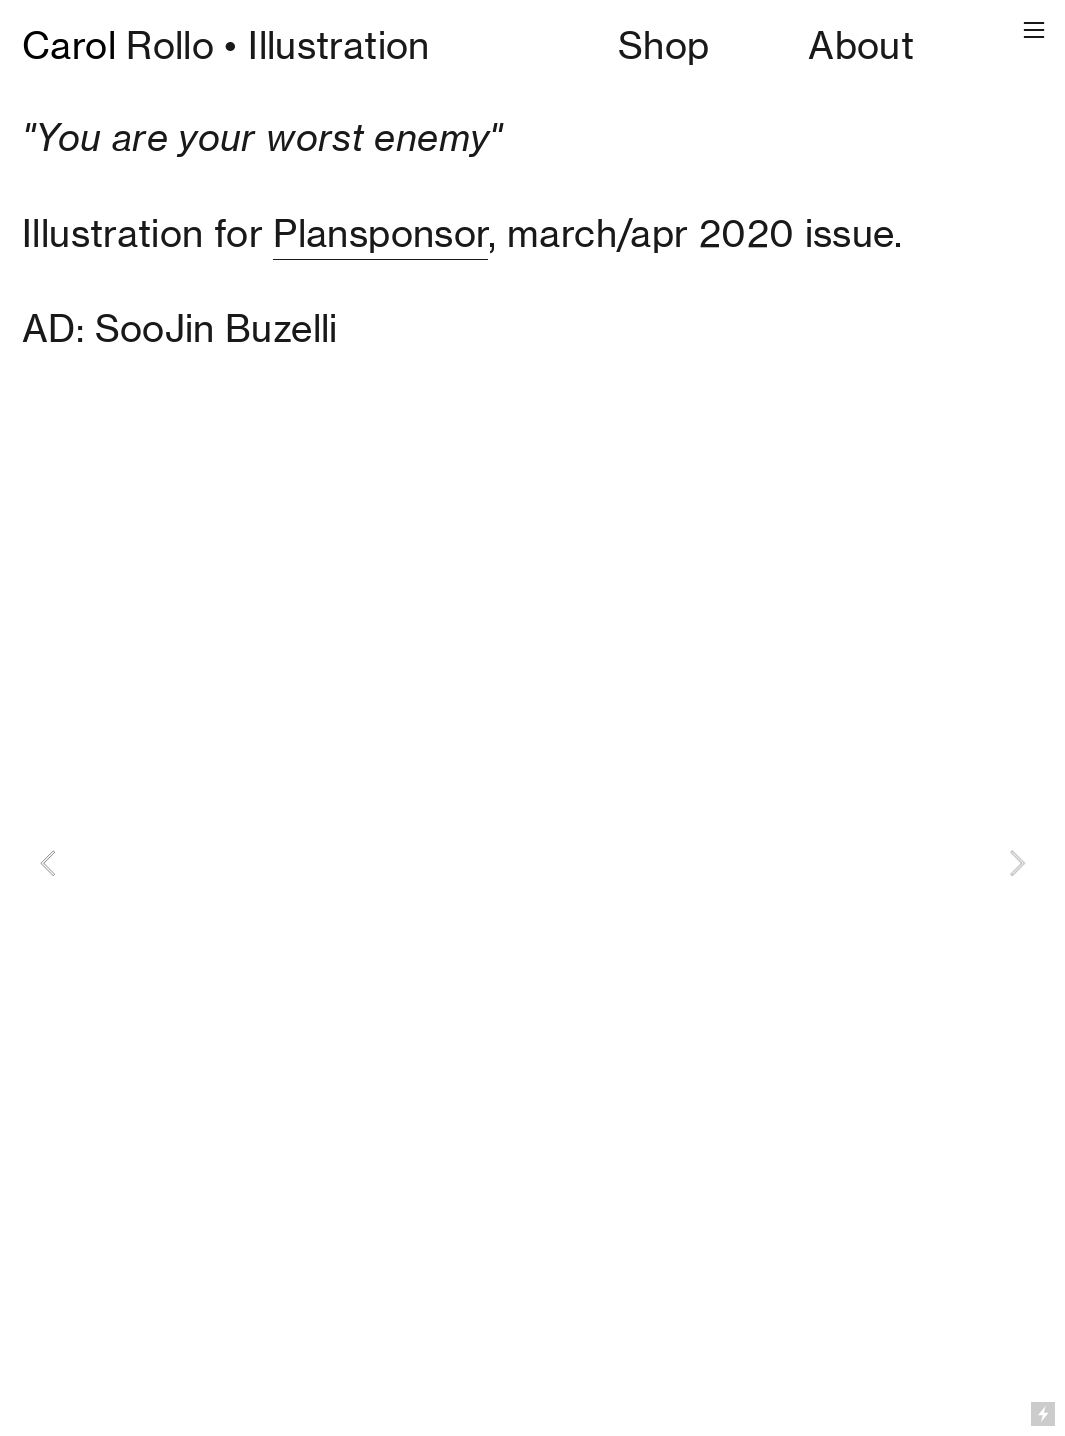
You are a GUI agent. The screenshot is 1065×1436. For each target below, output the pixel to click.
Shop (663, 45)
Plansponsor (380, 233)
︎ (1034, 30)
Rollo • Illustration (226, 45)
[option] (532, 863)
